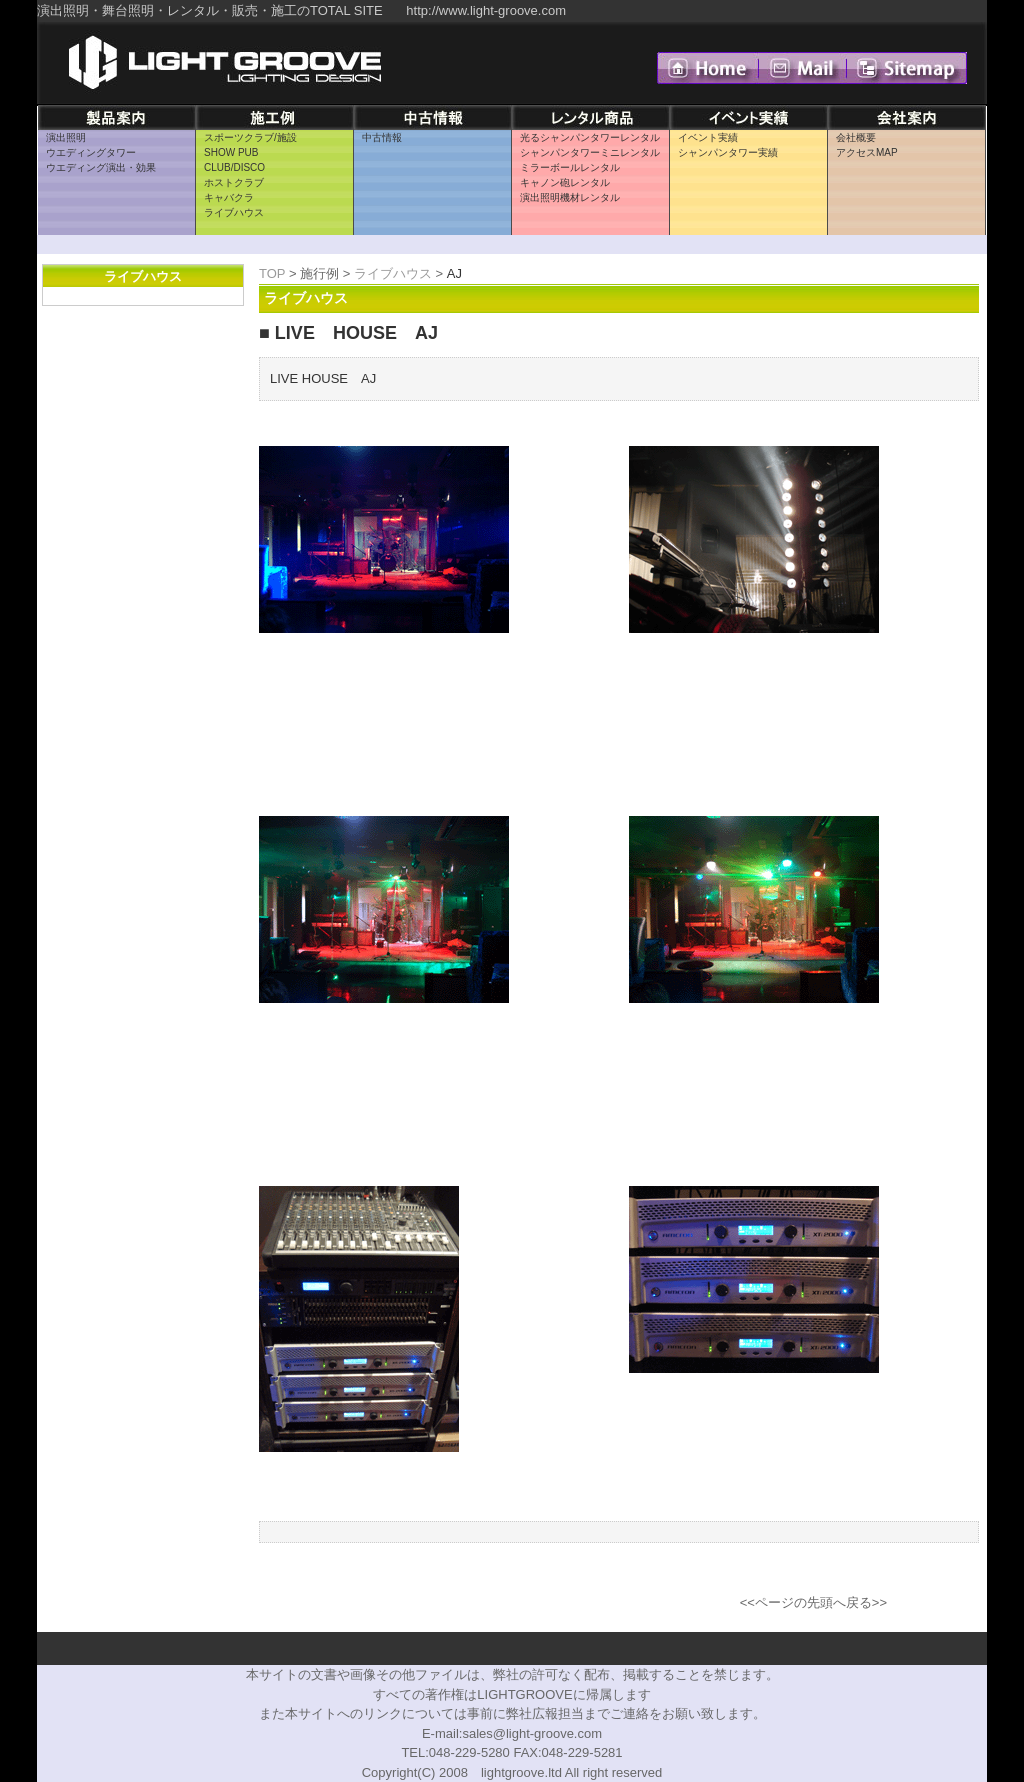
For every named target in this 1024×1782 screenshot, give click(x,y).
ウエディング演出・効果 (101, 167)
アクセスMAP (867, 152)
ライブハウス (234, 212)
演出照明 (66, 137)
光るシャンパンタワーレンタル (590, 137)
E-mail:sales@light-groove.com (512, 1733)
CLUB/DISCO (234, 167)
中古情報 (382, 137)
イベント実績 (708, 137)
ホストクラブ (234, 182)
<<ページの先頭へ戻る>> (813, 1602)
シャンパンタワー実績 (728, 152)
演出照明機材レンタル (570, 197)
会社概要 (856, 137)
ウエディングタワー (91, 152)
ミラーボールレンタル (570, 167)
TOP (272, 273)
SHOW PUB (231, 152)
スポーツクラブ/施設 (250, 137)
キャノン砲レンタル (565, 182)
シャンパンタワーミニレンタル (590, 152)
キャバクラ (229, 197)
